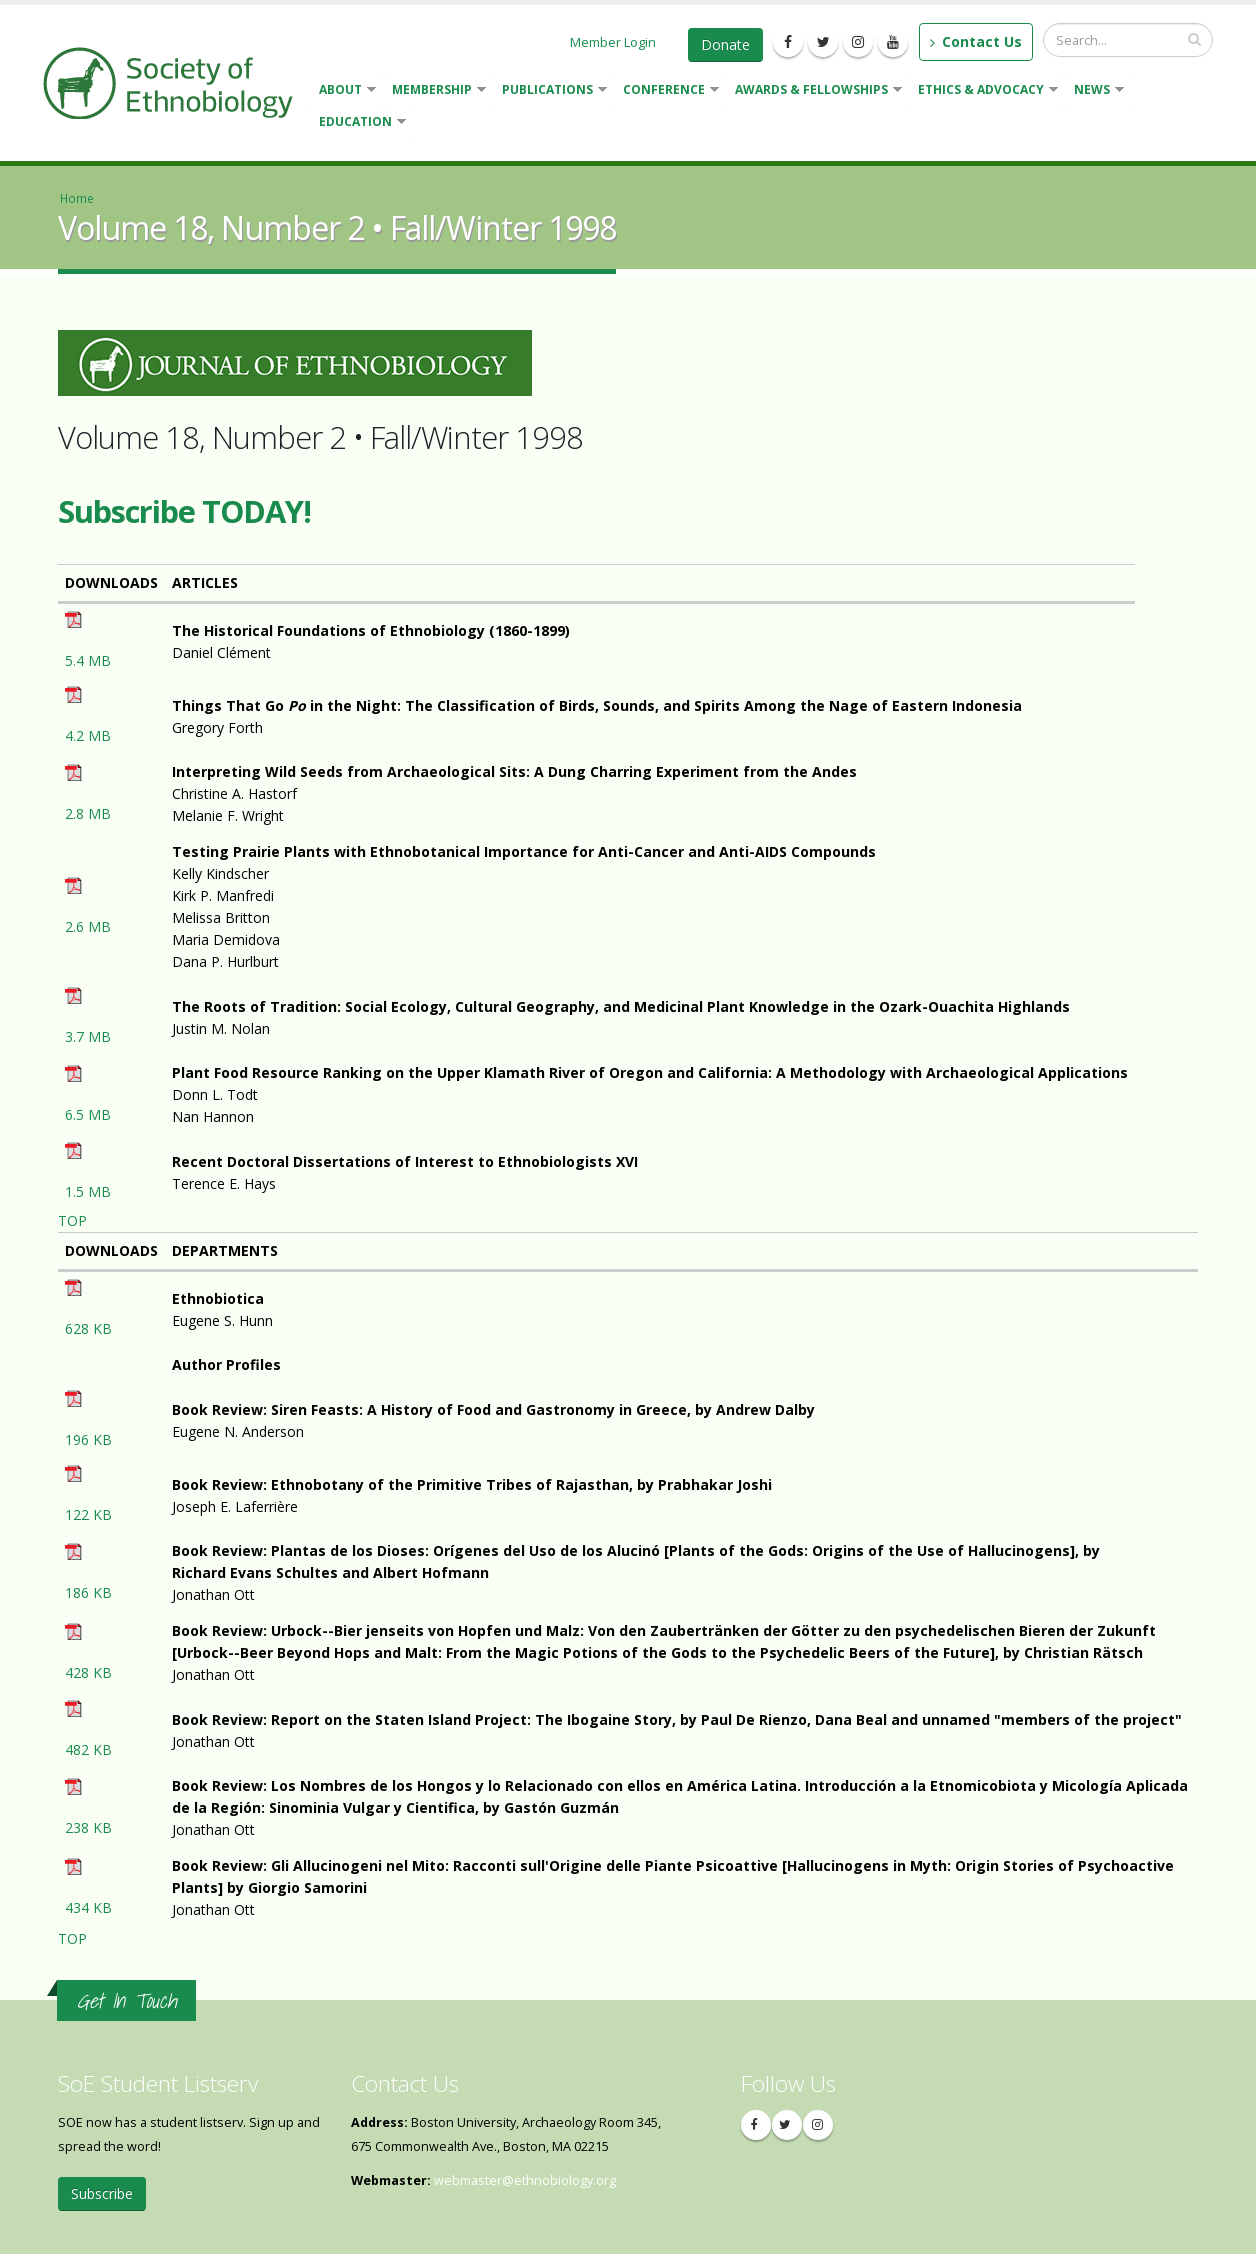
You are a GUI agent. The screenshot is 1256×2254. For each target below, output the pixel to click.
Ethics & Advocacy (984, 91)
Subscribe (102, 2193)
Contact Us (976, 41)
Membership (435, 91)
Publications (550, 91)
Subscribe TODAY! (184, 511)
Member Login (613, 42)
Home (77, 198)
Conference (667, 91)
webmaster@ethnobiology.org (525, 2180)
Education (358, 123)
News (1095, 91)
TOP (72, 1220)
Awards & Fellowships (814, 91)
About (343, 91)
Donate (725, 44)
